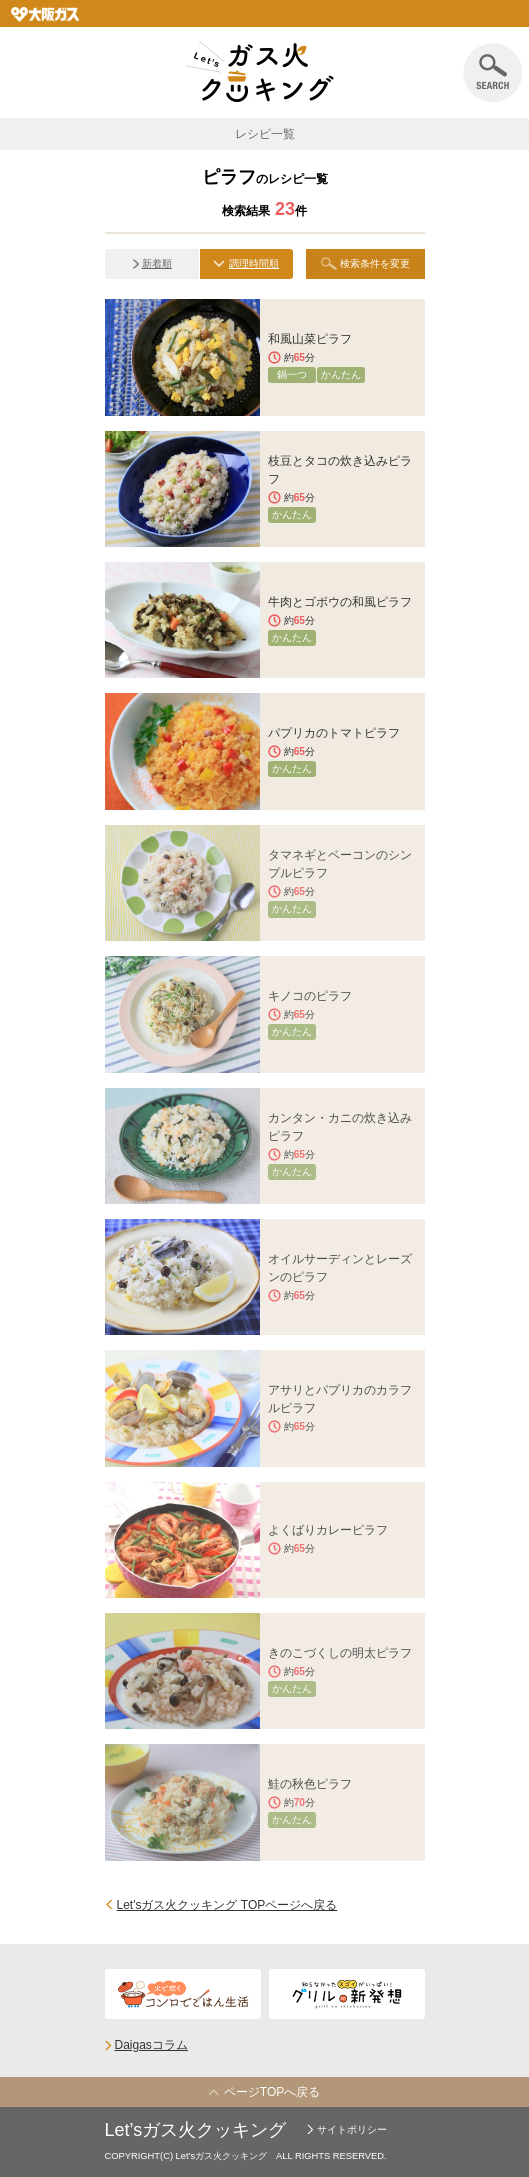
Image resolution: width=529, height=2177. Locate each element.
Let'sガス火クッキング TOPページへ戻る (227, 1905)
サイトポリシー (352, 2129)
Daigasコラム (151, 2045)
